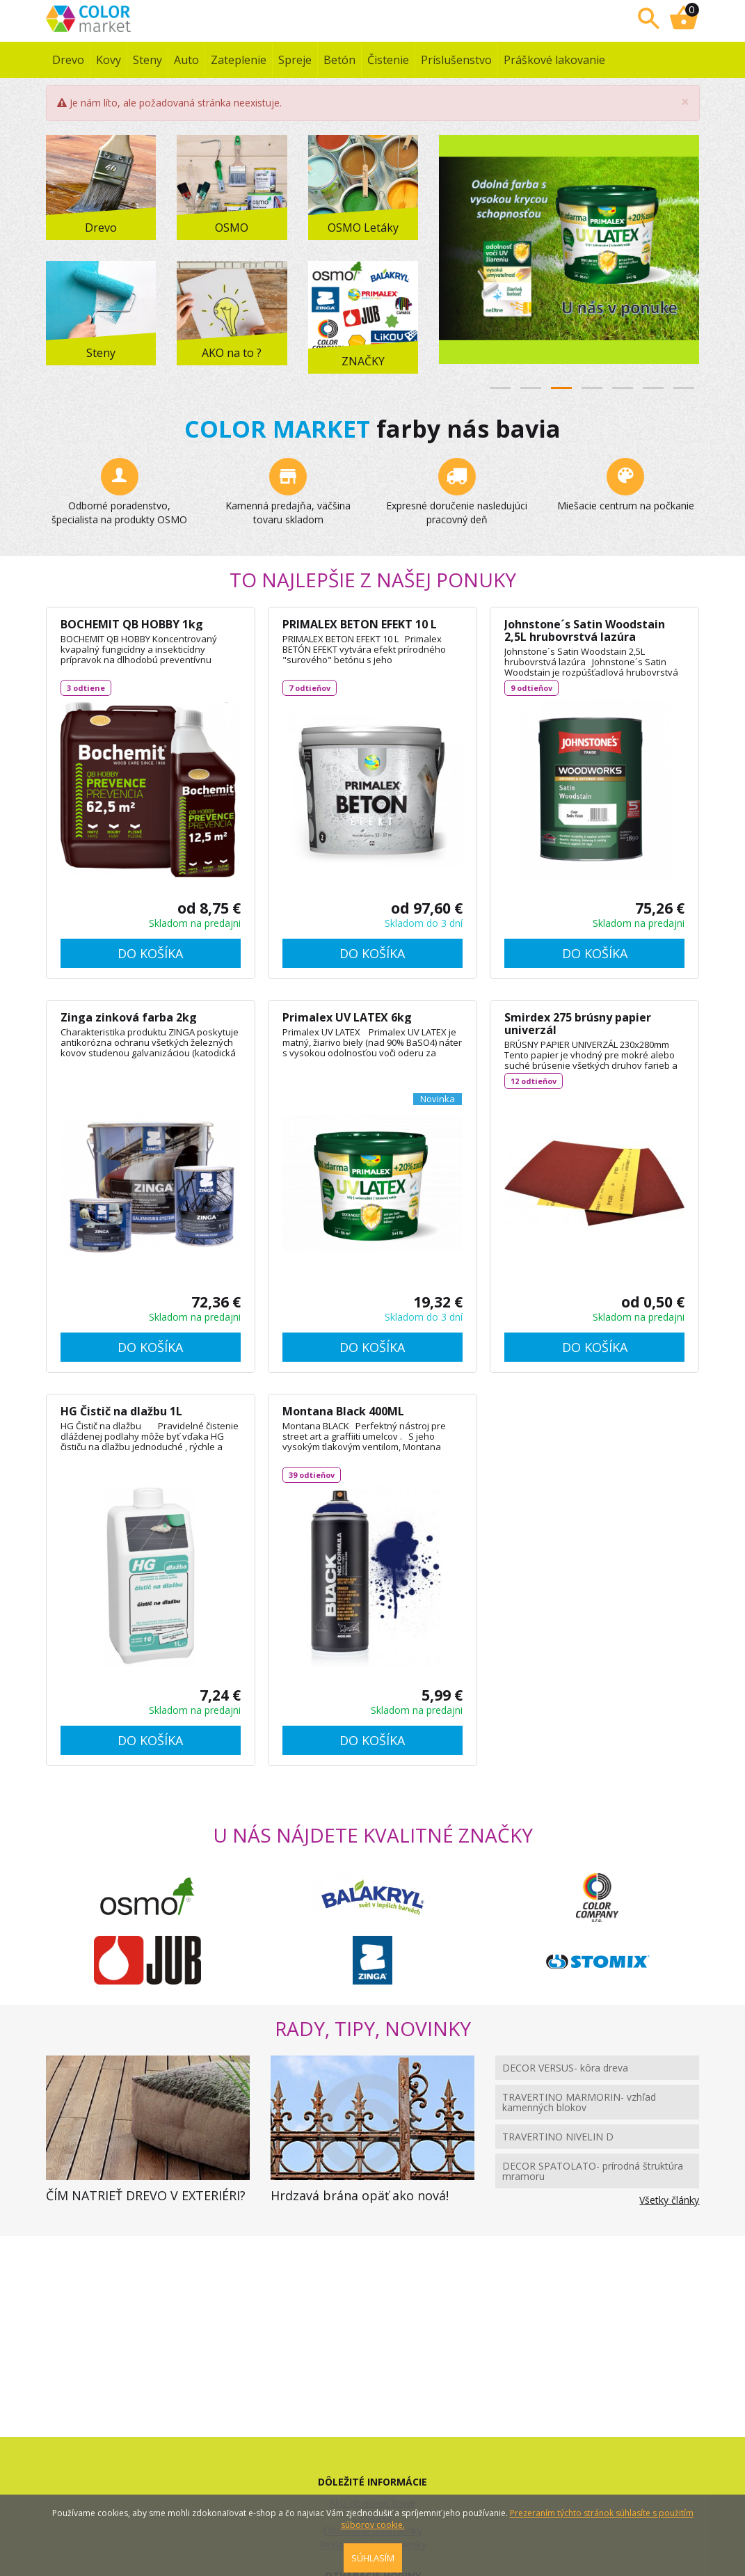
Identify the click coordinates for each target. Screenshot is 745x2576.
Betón (339, 59)
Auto (186, 59)
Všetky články (669, 2200)
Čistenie (388, 59)
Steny (147, 59)
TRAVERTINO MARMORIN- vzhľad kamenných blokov (579, 2102)
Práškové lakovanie (554, 59)
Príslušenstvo (456, 59)
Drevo (68, 59)
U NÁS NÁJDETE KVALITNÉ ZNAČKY (373, 1835)
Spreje (295, 59)
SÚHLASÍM (372, 2558)
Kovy (108, 59)
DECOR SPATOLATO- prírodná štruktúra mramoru (592, 2171)
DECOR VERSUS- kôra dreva (565, 2067)
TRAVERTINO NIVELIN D (558, 2136)
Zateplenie (238, 59)
